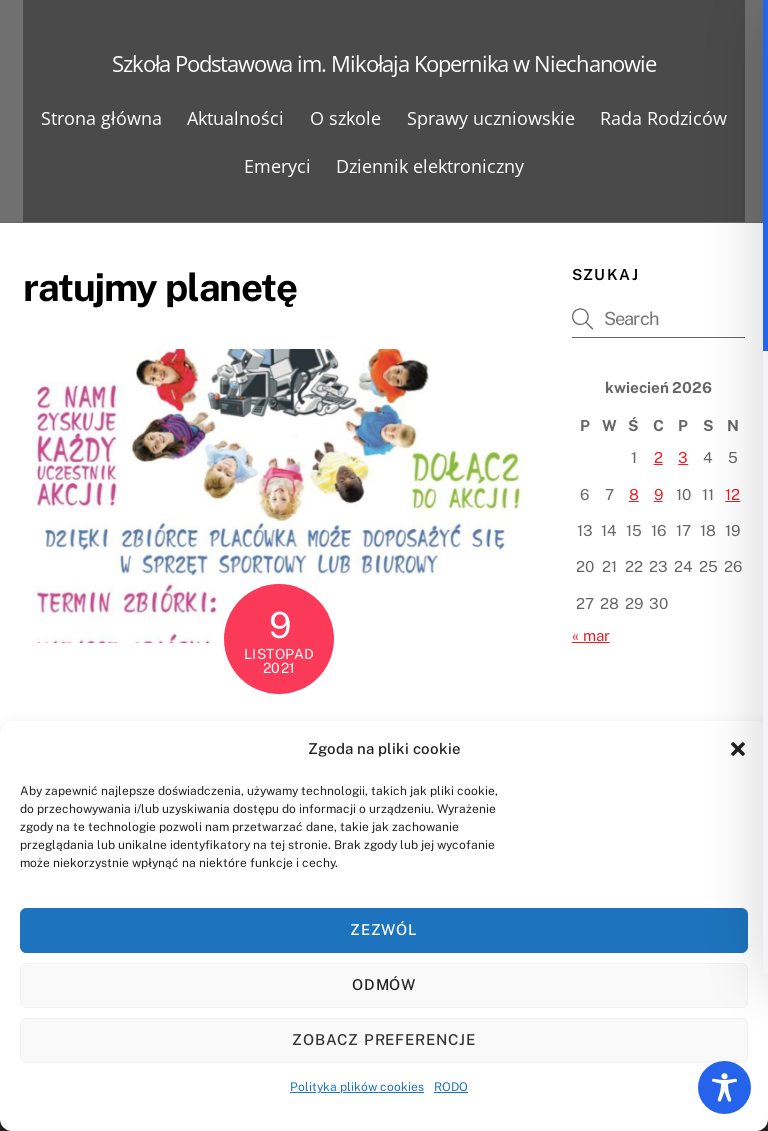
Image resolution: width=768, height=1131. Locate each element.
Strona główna (101, 118)
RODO (451, 1087)
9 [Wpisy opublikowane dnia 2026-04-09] (658, 494)
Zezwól (384, 929)
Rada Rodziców (663, 118)
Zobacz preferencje (384, 1039)
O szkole (345, 118)
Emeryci (277, 166)
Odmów (384, 984)
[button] (738, 749)
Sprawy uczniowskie (491, 118)
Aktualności (235, 118)
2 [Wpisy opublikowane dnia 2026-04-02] (658, 457)
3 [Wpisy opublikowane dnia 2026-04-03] (683, 457)
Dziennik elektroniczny (430, 166)
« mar (591, 635)
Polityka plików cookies (357, 1087)
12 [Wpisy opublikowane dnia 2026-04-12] (732, 494)
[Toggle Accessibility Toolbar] (724, 1087)
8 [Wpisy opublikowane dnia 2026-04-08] (634, 494)
